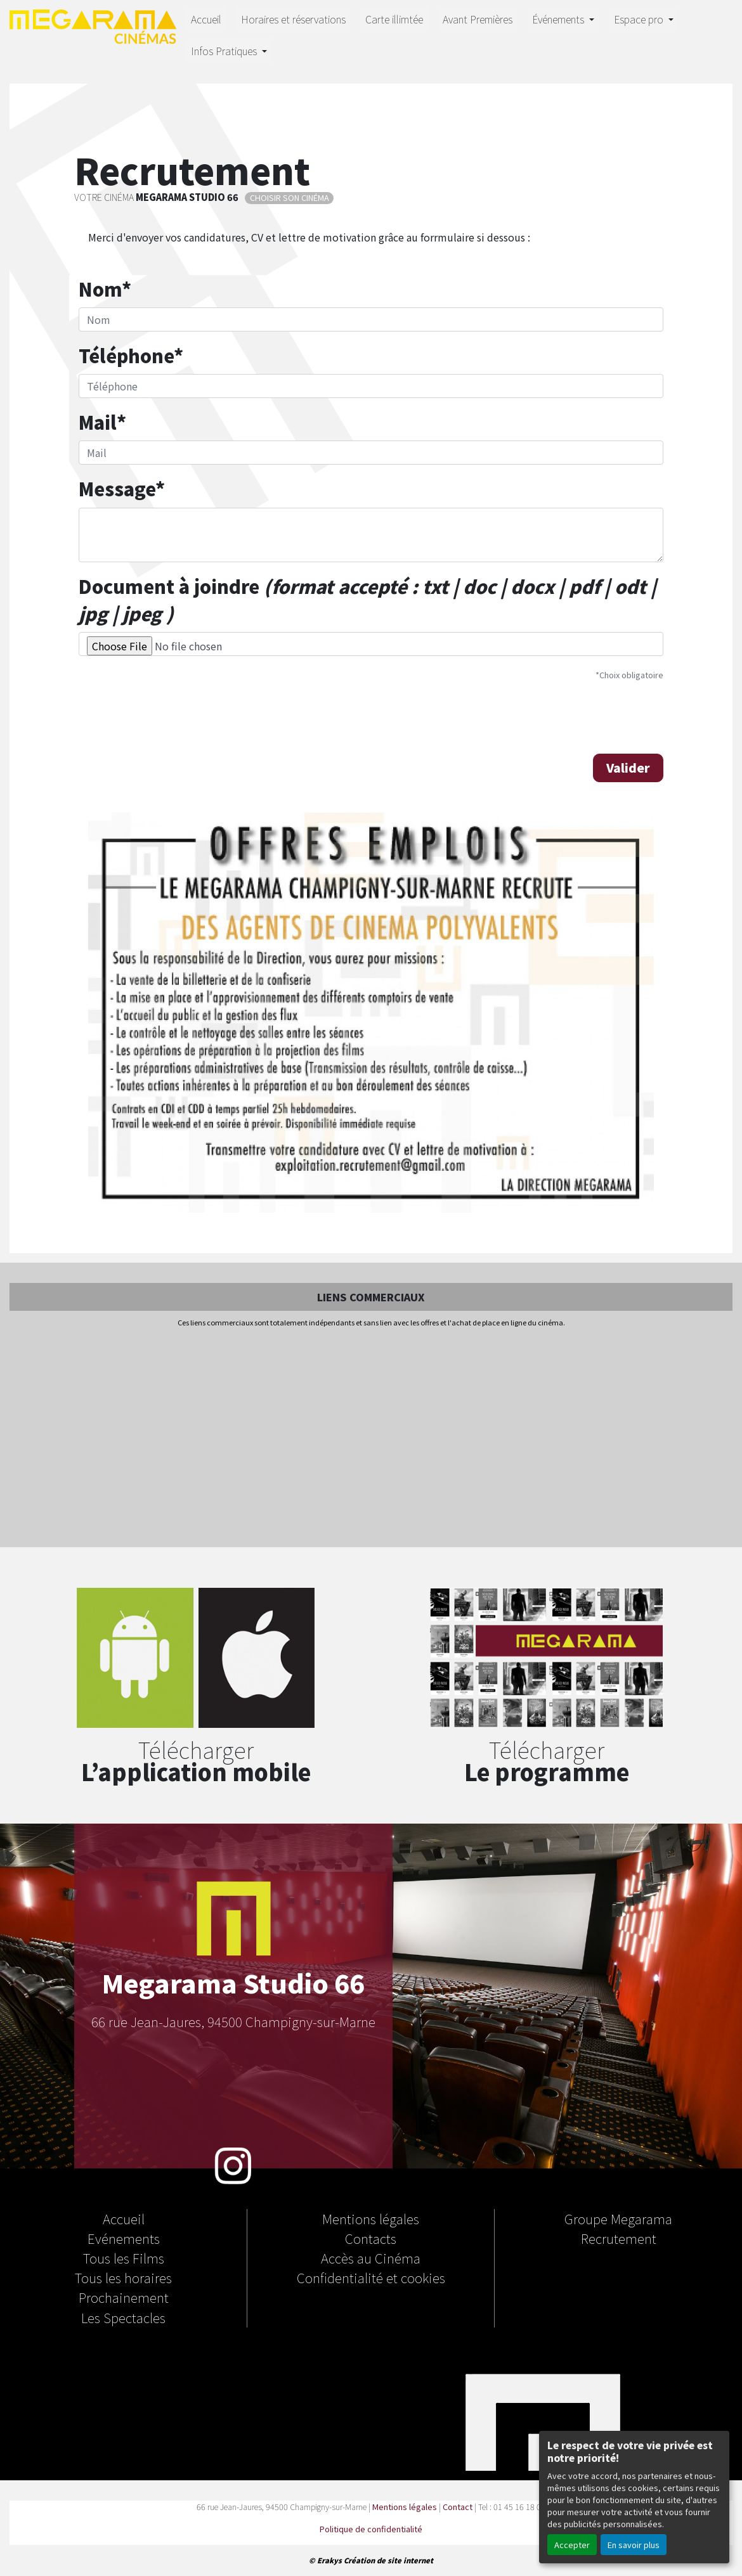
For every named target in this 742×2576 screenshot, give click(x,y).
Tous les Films (123, 2257)
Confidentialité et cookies (371, 2277)
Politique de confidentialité (371, 2529)
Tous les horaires (123, 2277)
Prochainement (124, 2297)
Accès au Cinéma (370, 2257)
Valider (628, 767)
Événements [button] (559, 19)
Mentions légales (370, 2218)
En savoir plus (634, 2545)
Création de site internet (388, 2560)
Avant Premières (477, 19)
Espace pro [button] (640, 19)
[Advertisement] (371, 1438)
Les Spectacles (123, 2317)
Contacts (370, 2238)
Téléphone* (131, 355)
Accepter (572, 2545)
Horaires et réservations (293, 19)
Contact (457, 2507)
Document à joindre (367, 599)
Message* (122, 488)
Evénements (124, 2238)
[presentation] (175, 716)
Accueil (206, 19)
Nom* (105, 289)
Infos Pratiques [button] (225, 50)
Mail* (102, 422)
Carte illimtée (394, 19)
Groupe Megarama (618, 2218)
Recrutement (618, 2238)
